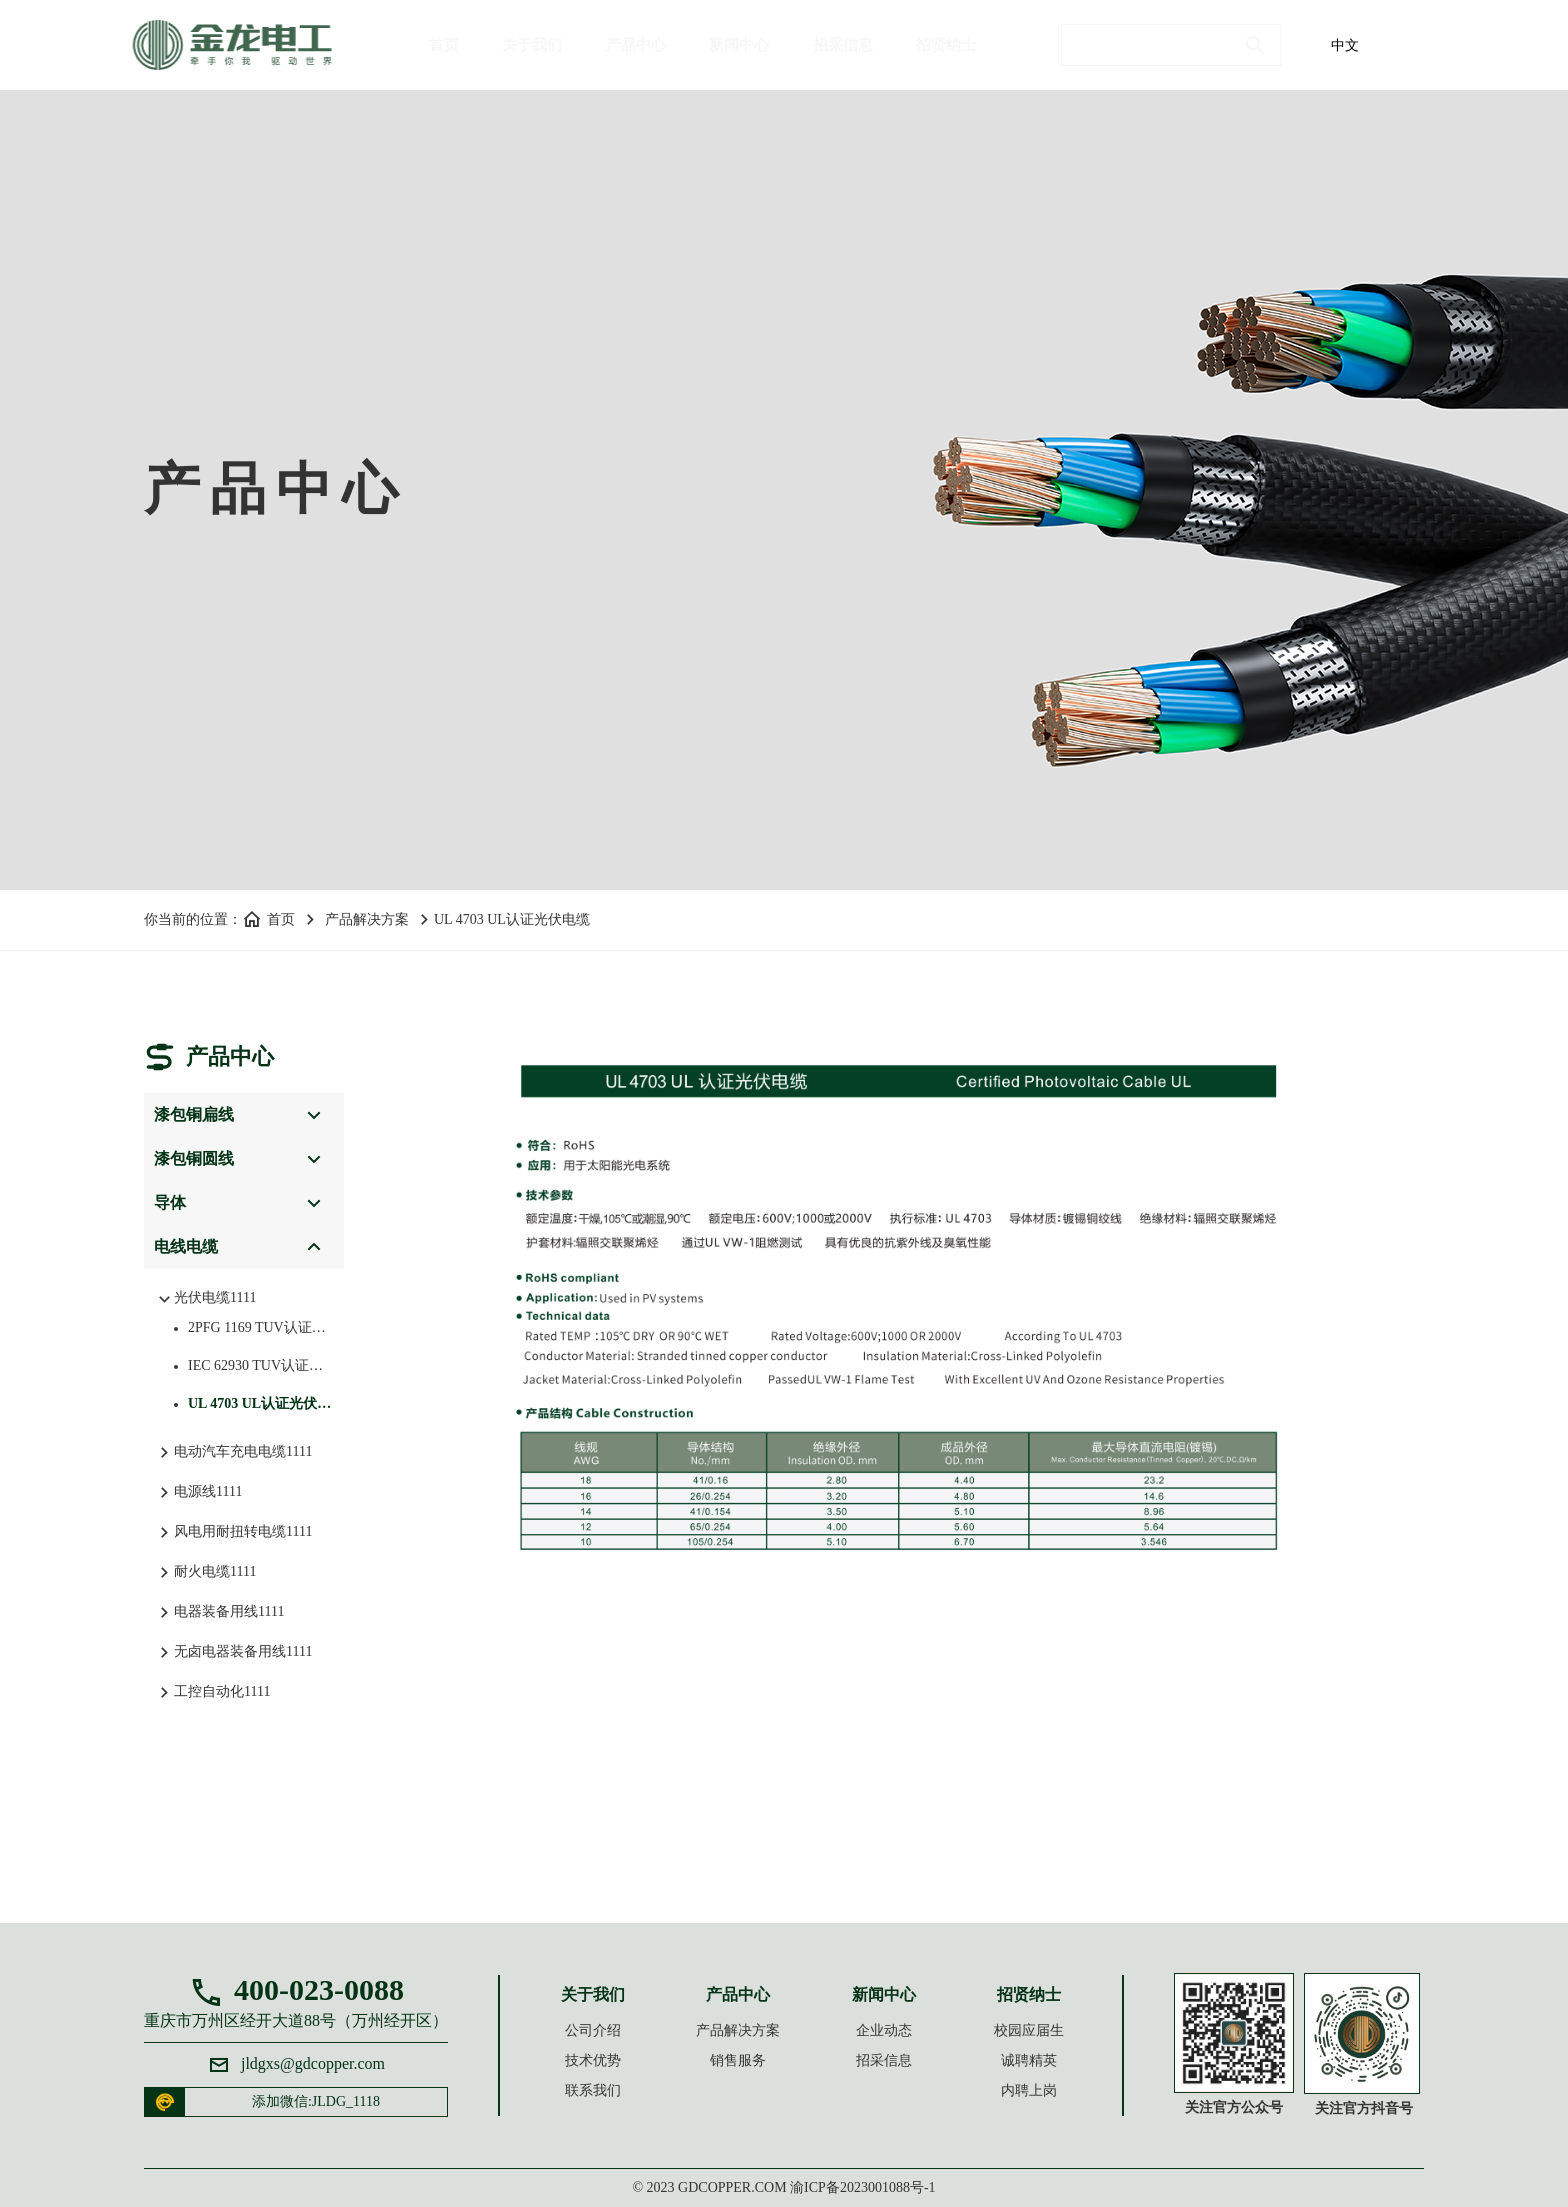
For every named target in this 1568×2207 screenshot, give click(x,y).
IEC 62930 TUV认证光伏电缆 (254, 1365)
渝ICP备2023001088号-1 (862, 2187)
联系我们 (593, 2090)
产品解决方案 (367, 919)
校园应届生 (1029, 2030)
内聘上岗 (1029, 2090)
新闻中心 (739, 45)
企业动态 (884, 2030)
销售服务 (738, 2060)
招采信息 (843, 45)
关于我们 (532, 45)
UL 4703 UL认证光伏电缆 (254, 1403)
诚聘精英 (1029, 2060)
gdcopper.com (732, 2187)
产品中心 (636, 45)
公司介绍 (593, 2030)
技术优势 (593, 2060)
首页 (444, 45)
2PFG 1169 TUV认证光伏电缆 (254, 1327)
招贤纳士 (946, 45)
